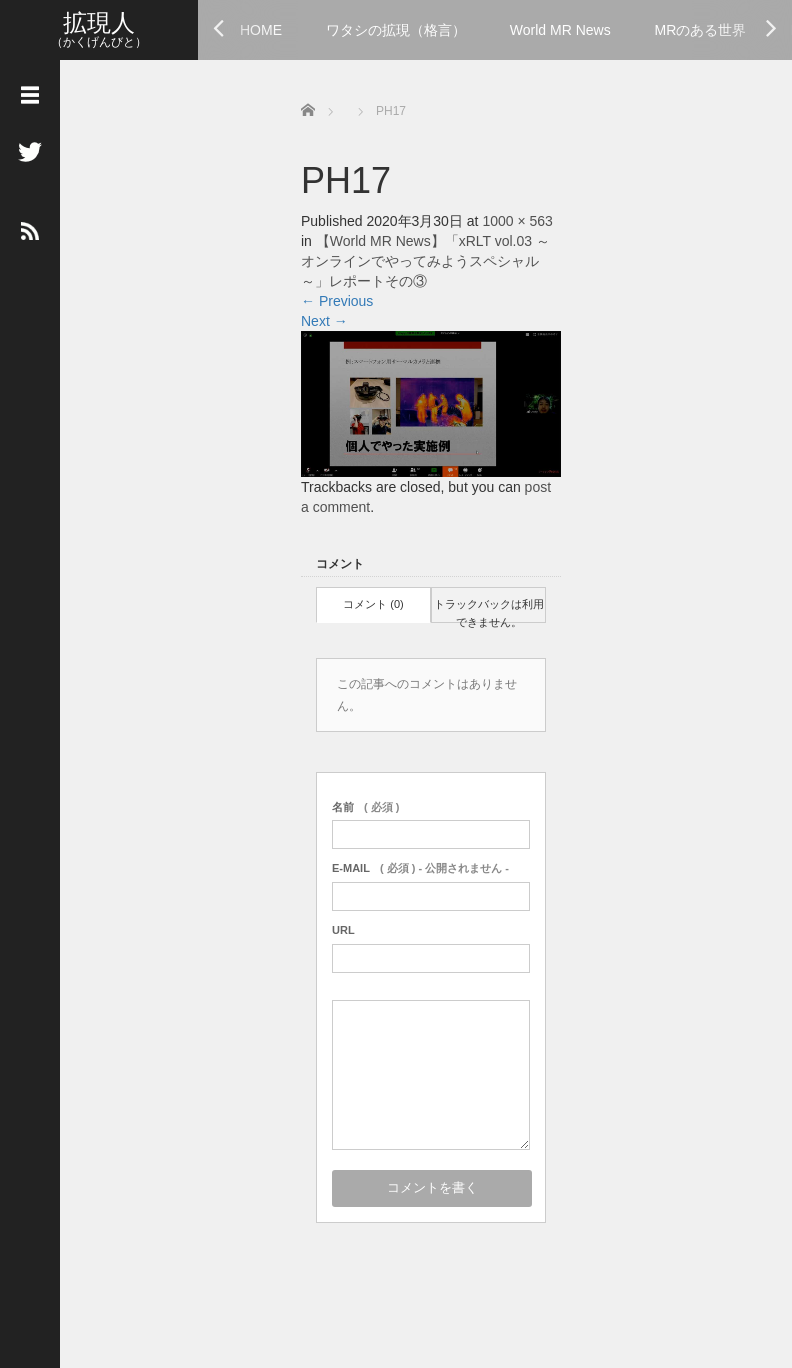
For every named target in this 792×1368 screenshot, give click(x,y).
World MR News (560, 30)
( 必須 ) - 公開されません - (420, 868)
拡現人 (99, 22)
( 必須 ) (365, 807)
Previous (337, 301)
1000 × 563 (517, 221)
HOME (261, 30)
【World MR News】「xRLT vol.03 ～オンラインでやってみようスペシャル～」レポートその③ (425, 261)
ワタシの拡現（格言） (396, 30)
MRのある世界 (701, 30)
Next (324, 321)
